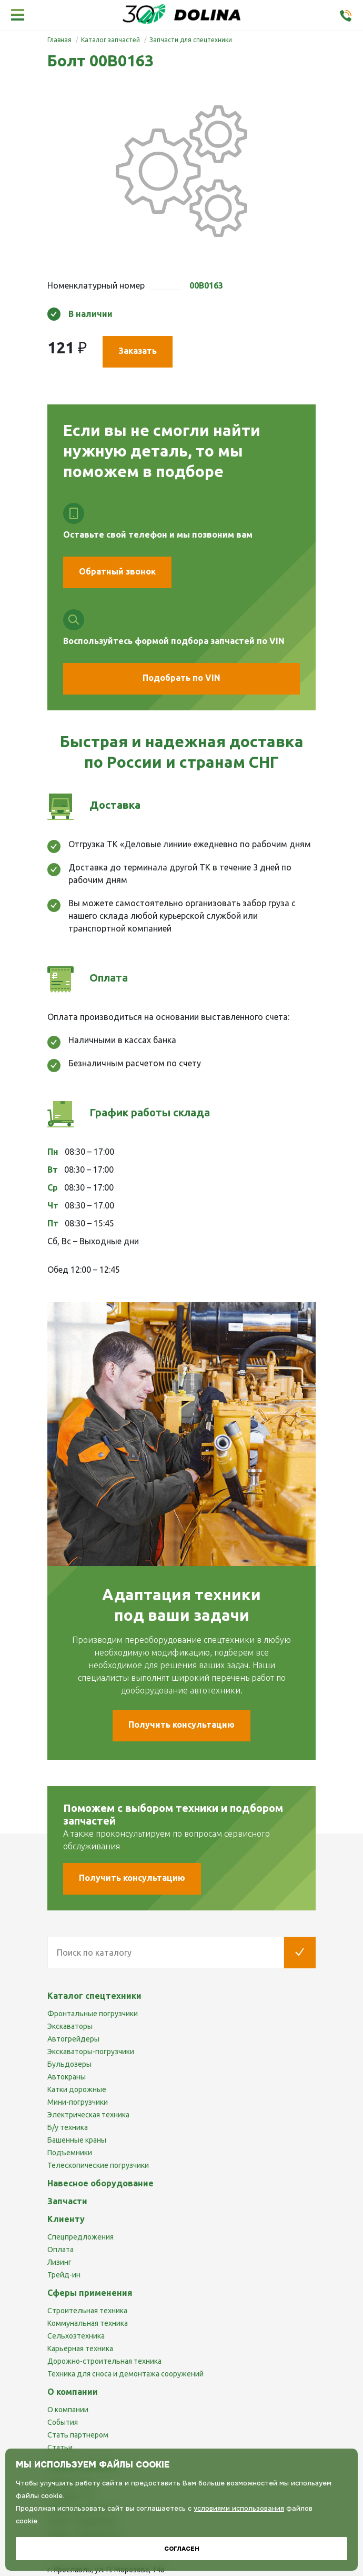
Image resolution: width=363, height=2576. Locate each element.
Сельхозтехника (76, 2336)
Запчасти (67, 2201)
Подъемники (69, 2152)
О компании (67, 2409)
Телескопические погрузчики (98, 2165)
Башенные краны (76, 2140)
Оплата (60, 2249)
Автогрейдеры (73, 2039)
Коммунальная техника (87, 2323)
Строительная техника (87, 2310)
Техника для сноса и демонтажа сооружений (125, 2374)
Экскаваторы (70, 2026)
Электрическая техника (88, 2115)
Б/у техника (67, 2127)
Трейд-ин (63, 2275)
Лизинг (59, 2262)
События (62, 2422)
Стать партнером (77, 2435)
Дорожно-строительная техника (104, 2361)
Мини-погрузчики (77, 2102)
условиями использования (239, 2508)
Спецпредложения (80, 2237)
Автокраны (66, 2077)
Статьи (60, 2447)
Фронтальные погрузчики (92, 2013)
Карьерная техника (80, 2348)
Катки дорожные (76, 2089)
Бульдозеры (69, 2064)
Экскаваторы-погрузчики (90, 2051)
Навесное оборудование (100, 2183)
